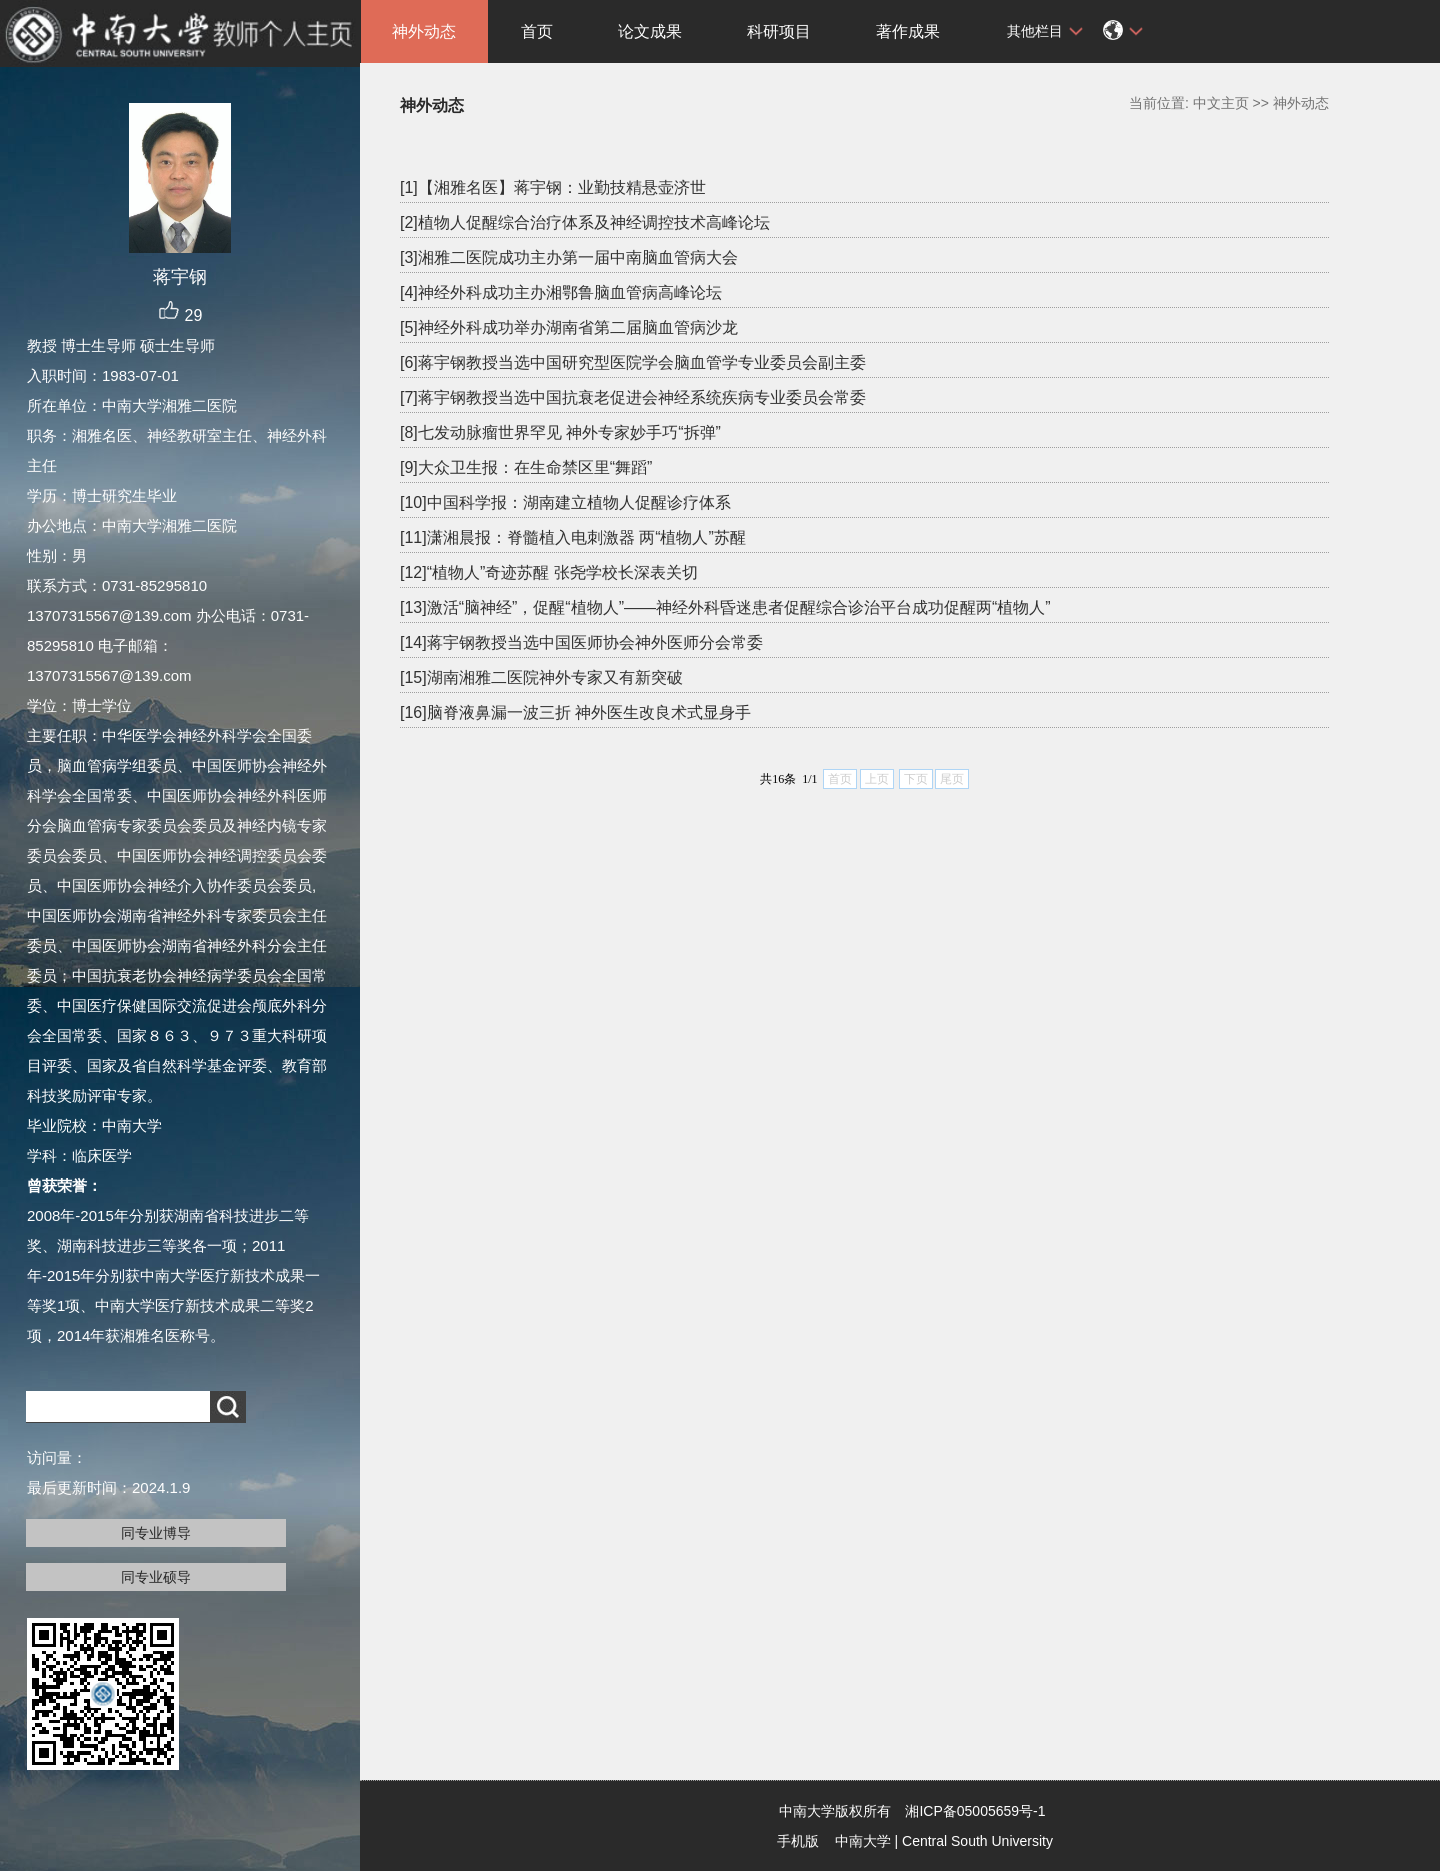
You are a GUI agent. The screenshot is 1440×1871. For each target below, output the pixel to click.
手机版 (798, 1841)
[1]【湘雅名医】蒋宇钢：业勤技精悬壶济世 (553, 187)
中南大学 (863, 1841)
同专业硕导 (156, 1577)
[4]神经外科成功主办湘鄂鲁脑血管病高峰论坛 (561, 292)
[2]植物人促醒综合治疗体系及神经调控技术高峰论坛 (585, 222)
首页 (537, 31)
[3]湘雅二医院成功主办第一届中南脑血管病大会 (569, 257)
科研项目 (779, 31)
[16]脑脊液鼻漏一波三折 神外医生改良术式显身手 (575, 712)
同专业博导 (156, 1533)
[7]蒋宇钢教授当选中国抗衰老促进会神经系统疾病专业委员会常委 (633, 397)
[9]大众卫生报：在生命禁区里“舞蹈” (526, 467)
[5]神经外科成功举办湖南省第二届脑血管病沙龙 (569, 327)
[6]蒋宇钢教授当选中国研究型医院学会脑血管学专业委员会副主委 (633, 362)
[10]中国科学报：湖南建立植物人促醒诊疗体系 (565, 502)
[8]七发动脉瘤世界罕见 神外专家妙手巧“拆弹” (560, 432)
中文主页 (1221, 103)
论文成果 (650, 31)
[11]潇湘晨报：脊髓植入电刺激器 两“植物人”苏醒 (573, 537)
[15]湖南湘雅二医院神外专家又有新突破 (541, 677)
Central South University (977, 1841)
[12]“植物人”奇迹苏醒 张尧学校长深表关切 (549, 572)
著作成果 (908, 31)
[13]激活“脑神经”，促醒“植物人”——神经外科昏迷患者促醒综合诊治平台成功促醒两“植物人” (725, 607)
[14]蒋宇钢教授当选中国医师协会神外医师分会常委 (581, 642)
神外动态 (424, 31)
